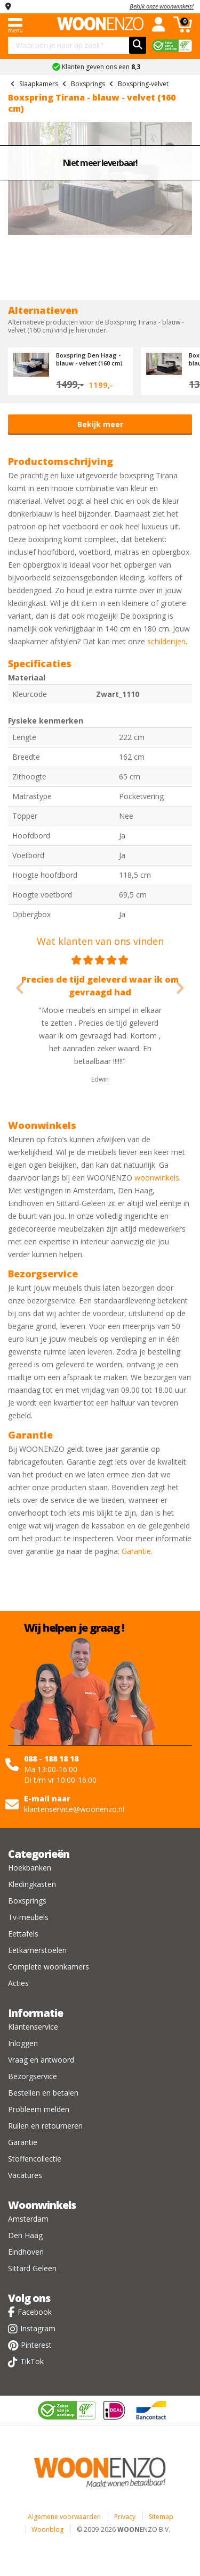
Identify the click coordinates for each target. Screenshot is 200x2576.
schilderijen (166, 641)
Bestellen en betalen (43, 2093)
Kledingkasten (32, 1884)
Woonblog (47, 2529)
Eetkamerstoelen (37, 1950)
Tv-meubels (28, 1917)
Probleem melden (38, 2109)
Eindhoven (26, 2252)
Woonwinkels (42, 2205)
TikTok (32, 2361)
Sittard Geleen (32, 2268)
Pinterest (36, 2345)
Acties (18, 1983)
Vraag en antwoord (41, 2060)
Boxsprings (27, 1901)
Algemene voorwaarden (64, 2516)
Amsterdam (28, 2219)
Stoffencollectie (34, 2159)
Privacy (124, 2516)
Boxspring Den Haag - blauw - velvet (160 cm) (89, 359)
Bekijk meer (100, 424)
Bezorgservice (32, 2076)
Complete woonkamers (48, 1967)
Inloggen (23, 2043)
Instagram (37, 2328)
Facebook (35, 2312)
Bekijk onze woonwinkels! (162, 6)
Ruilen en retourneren (45, 2126)
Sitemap (161, 2516)
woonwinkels (156, 1178)
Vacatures (25, 2175)
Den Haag (25, 2235)
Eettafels (23, 1934)
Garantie (136, 1551)
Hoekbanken (29, 1868)
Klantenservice (33, 2027)
